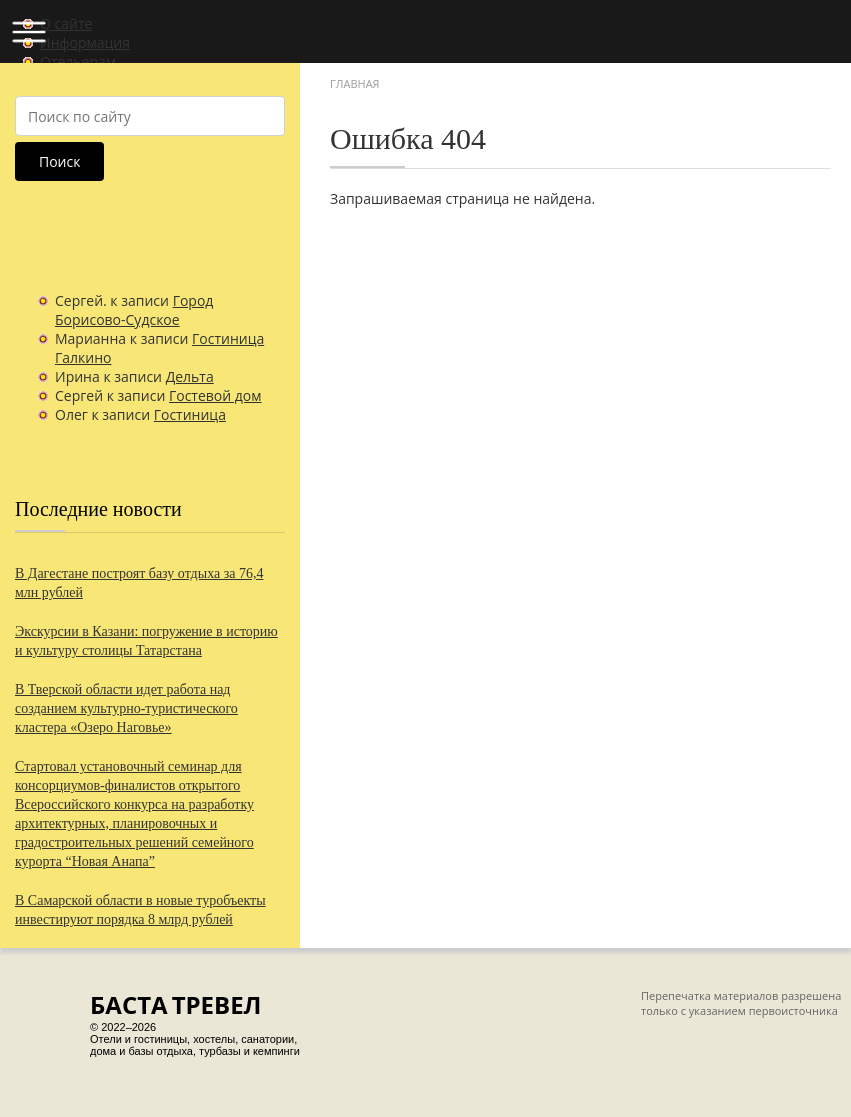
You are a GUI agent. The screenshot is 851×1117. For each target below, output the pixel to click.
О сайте (66, 23)
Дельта (190, 376)
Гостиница (190, 414)
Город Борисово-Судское (134, 310)
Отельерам (78, 61)
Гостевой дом (215, 395)
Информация (85, 42)
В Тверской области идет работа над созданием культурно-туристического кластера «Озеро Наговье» (126, 708)
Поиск (59, 161)
